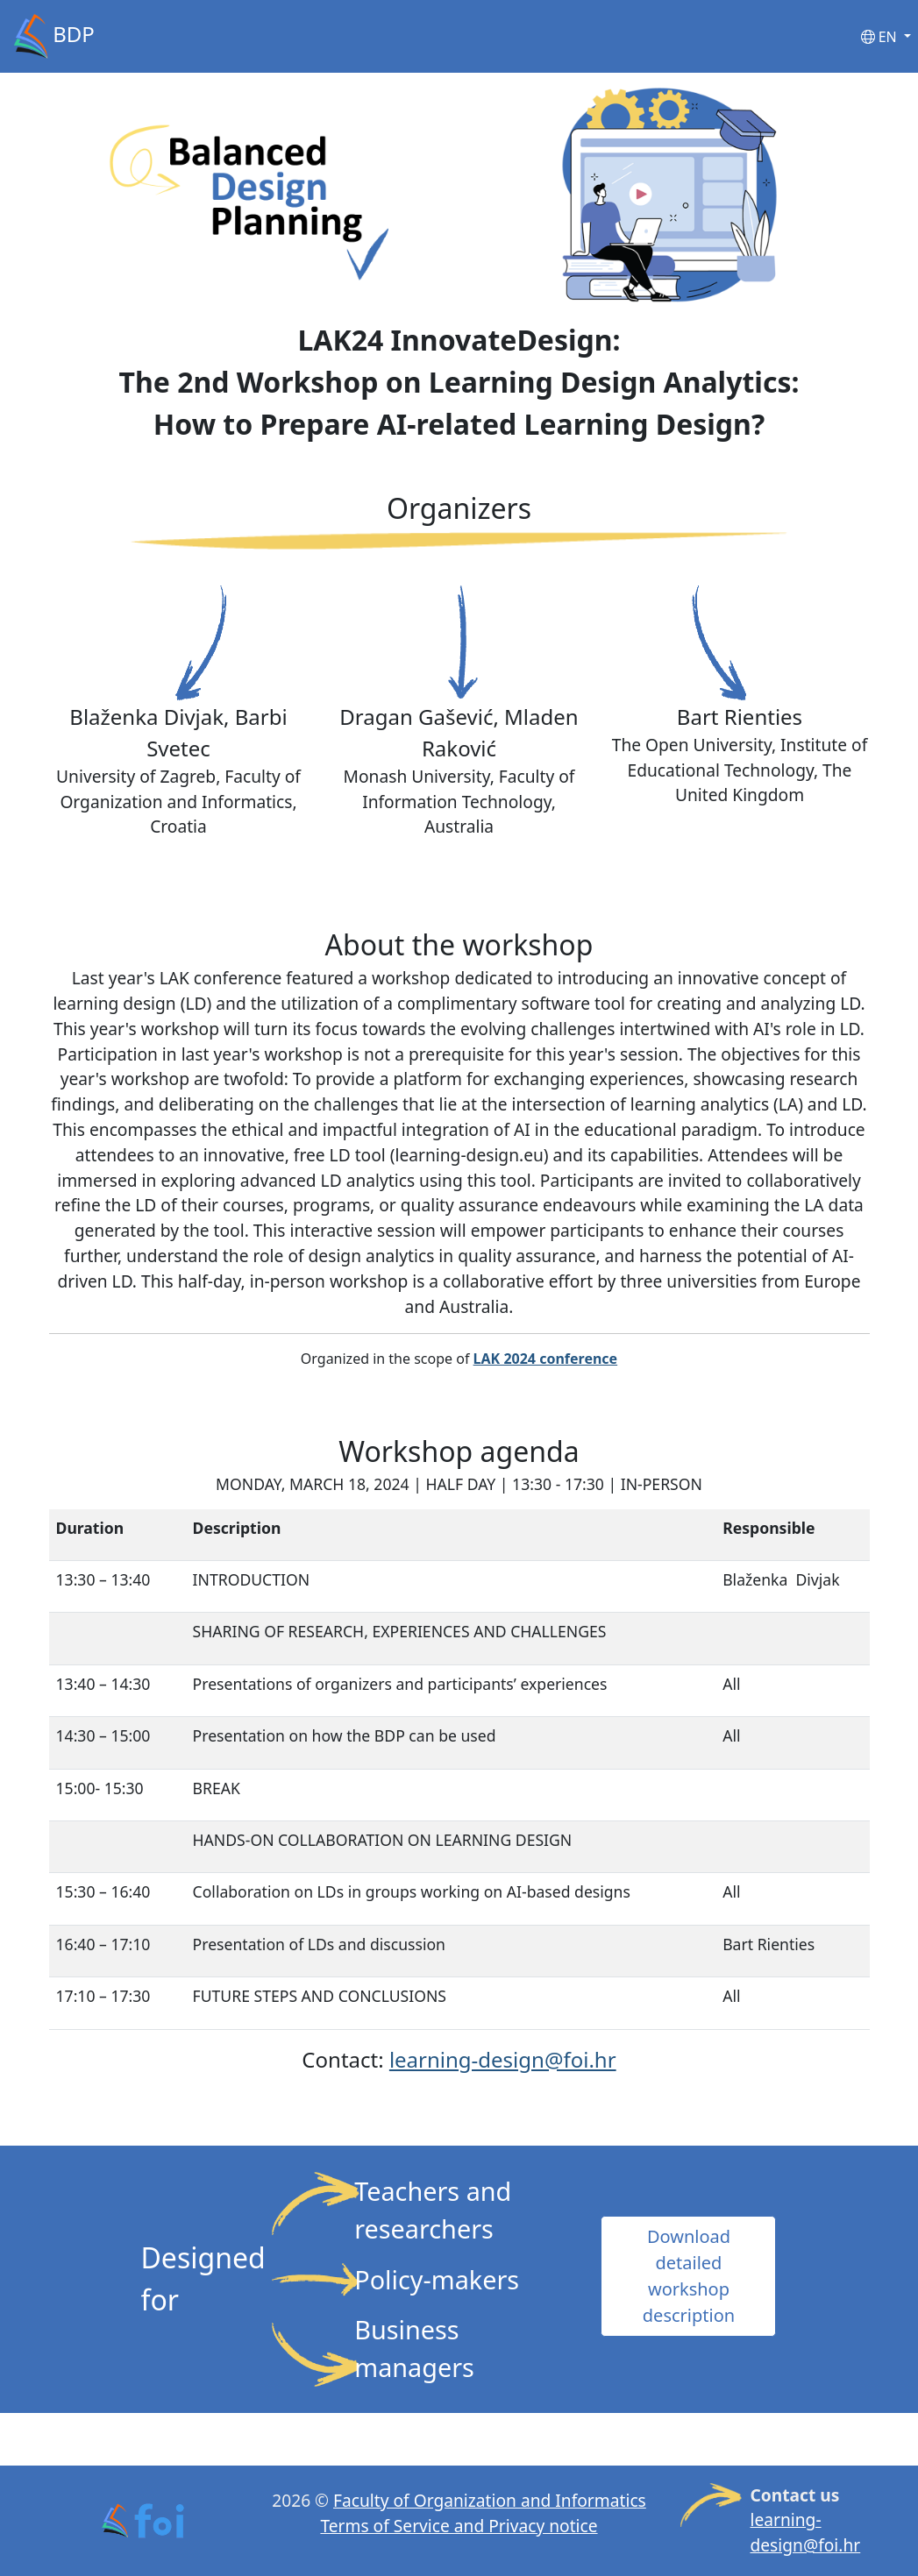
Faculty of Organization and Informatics (489, 2500)
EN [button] (880, 36)
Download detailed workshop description (689, 2276)
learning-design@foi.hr (502, 2059)
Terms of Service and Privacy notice (458, 2525)
